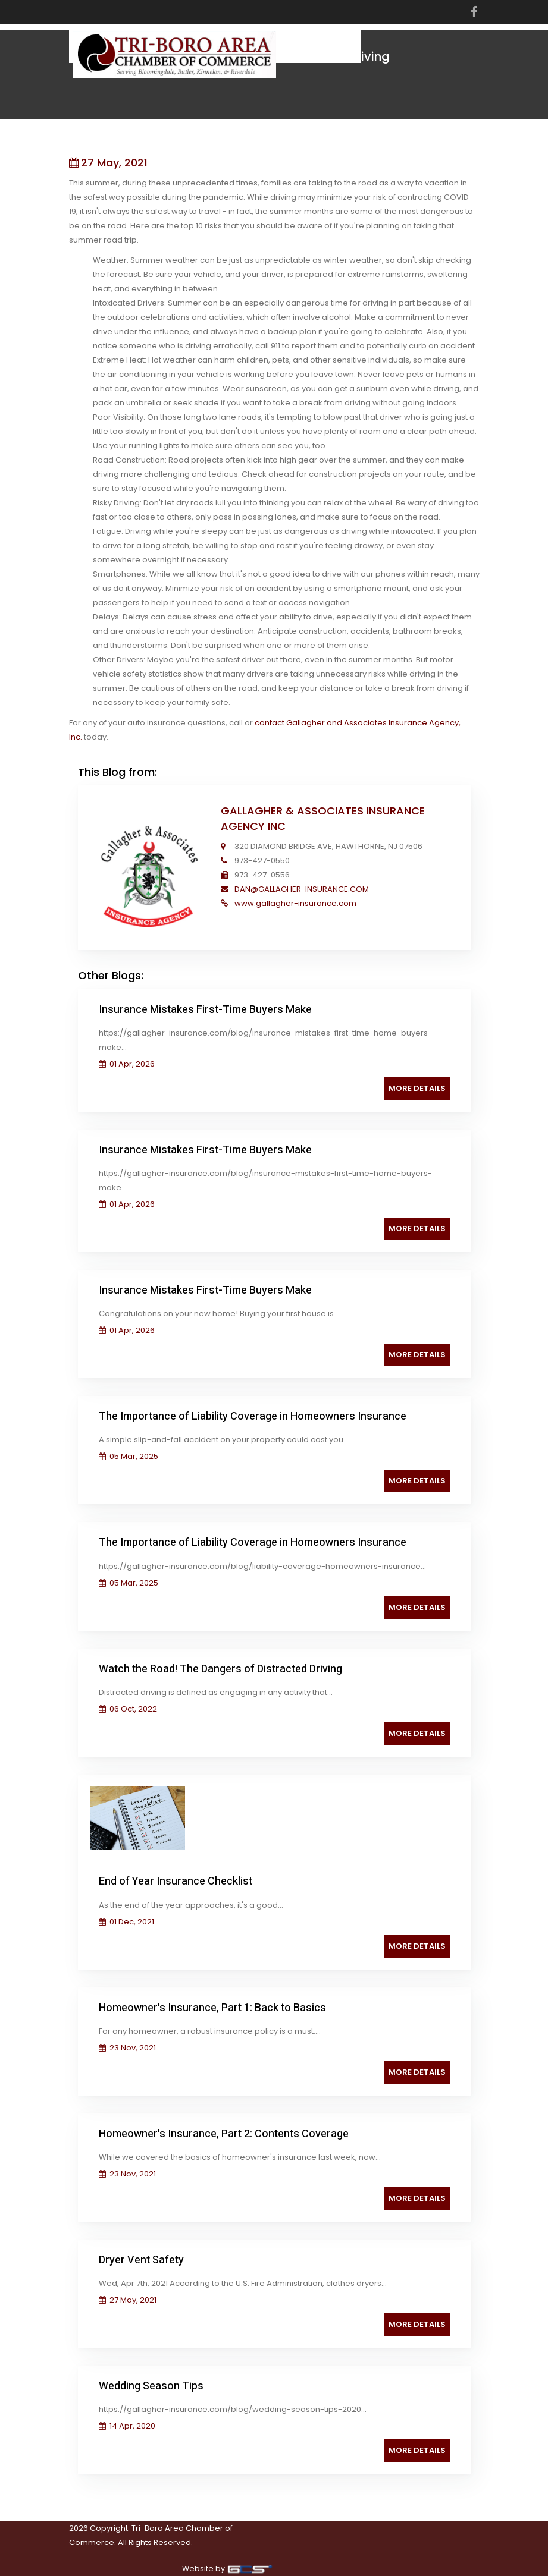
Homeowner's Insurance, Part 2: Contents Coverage (224, 2134)
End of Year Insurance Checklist (175, 1881)
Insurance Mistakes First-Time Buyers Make (205, 1010)
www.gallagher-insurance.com (294, 903)
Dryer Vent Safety (141, 2260)
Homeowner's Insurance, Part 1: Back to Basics (212, 2008)
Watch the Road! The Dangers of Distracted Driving (220, 1669)
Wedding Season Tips (151, 2386)
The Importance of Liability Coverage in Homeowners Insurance (252, 1416)
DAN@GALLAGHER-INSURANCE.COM (301, 889)
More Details (417, 1088)
